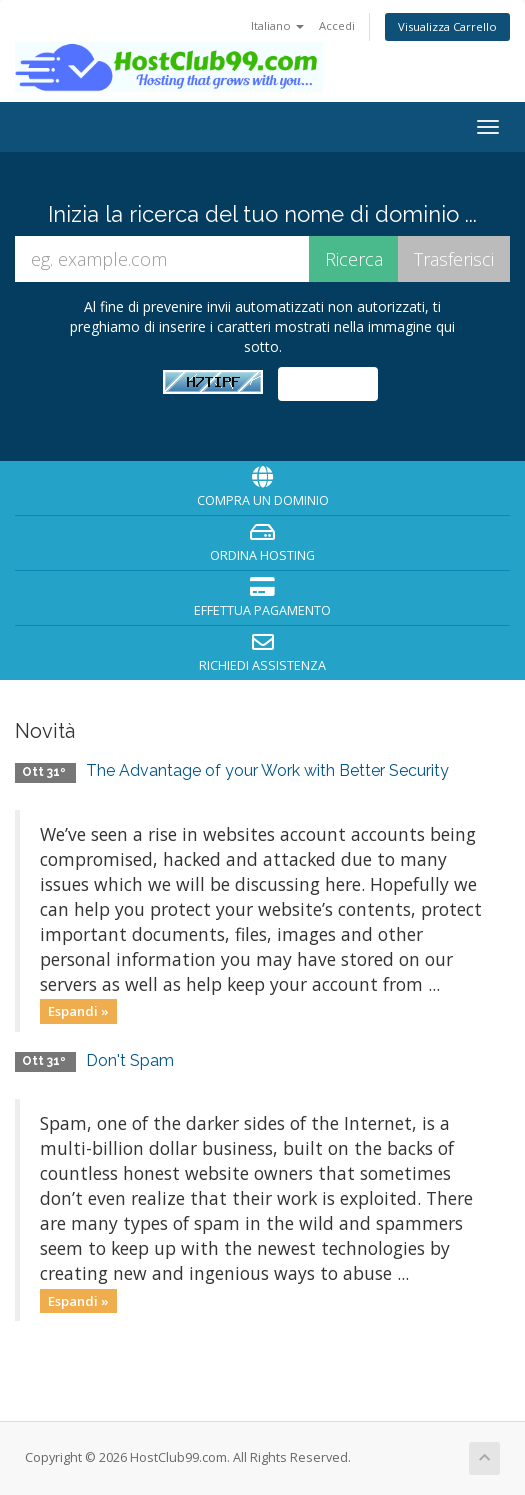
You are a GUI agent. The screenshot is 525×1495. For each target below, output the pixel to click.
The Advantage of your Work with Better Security (267, 770)
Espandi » (78, 1011)
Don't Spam (130, 1060)
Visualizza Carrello (447, 26)
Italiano (277, 25)
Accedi (337, 25)
